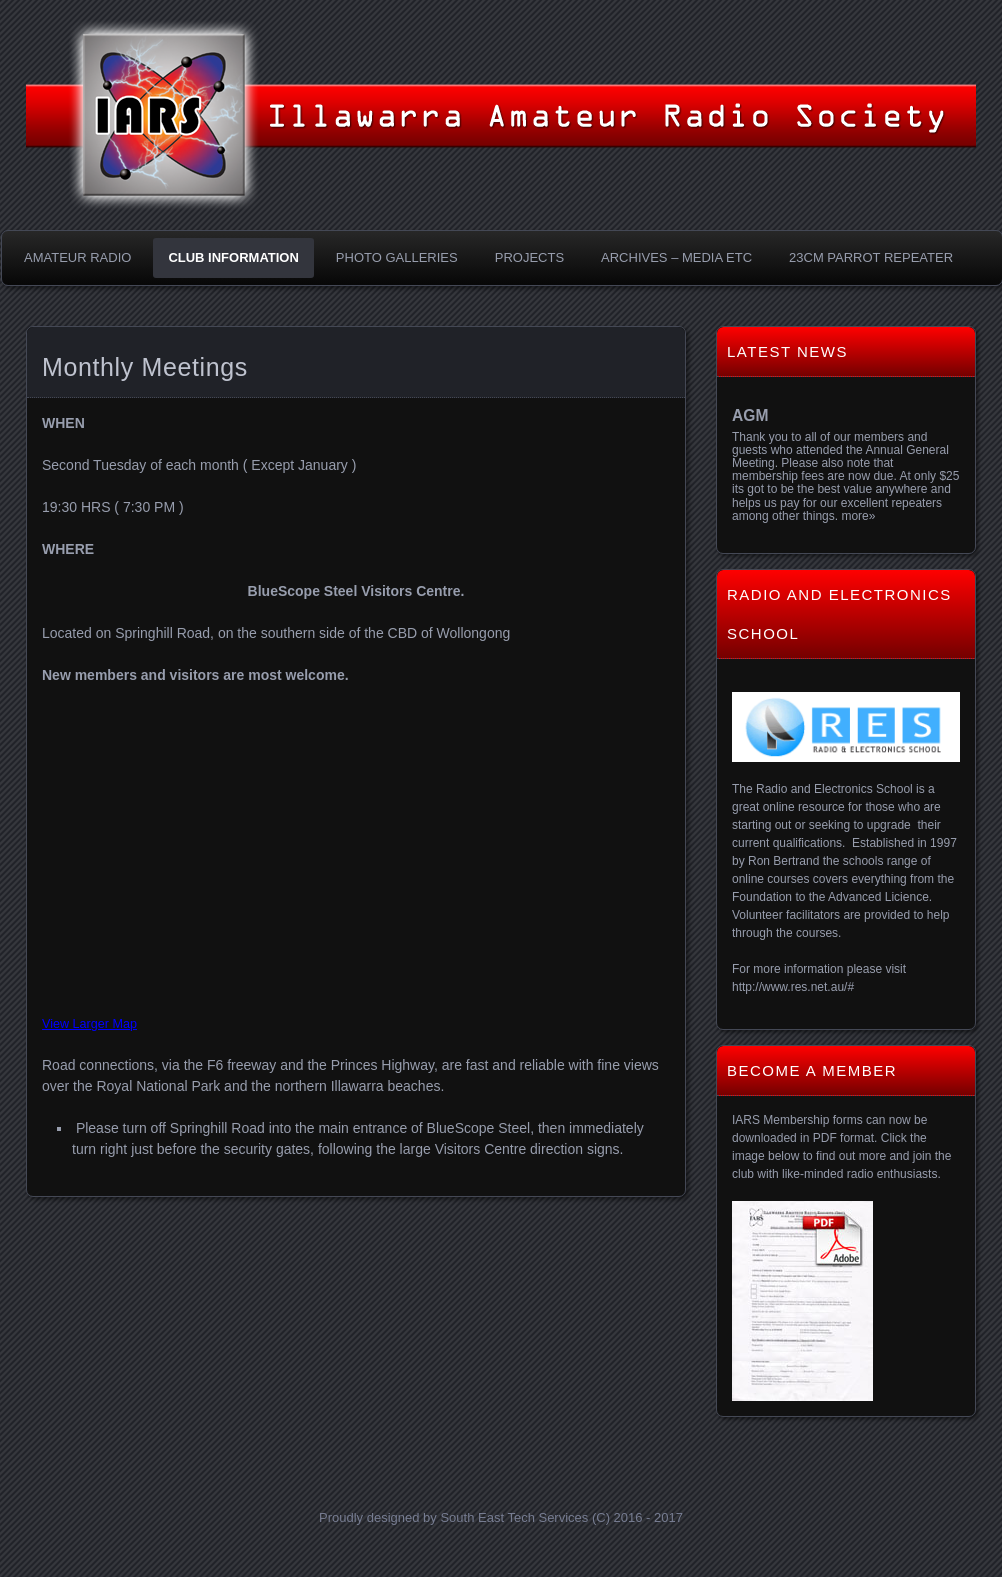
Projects (529, 257)
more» (858, 516)
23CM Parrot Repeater (871, 257)
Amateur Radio (77, 257)
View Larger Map (89, 1024)
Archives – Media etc (676, 257)
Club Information (233, 257)
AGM (750, 415)
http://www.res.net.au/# (793, 987)
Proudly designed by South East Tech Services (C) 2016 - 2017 (501, 1517)
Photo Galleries (397, 257)
